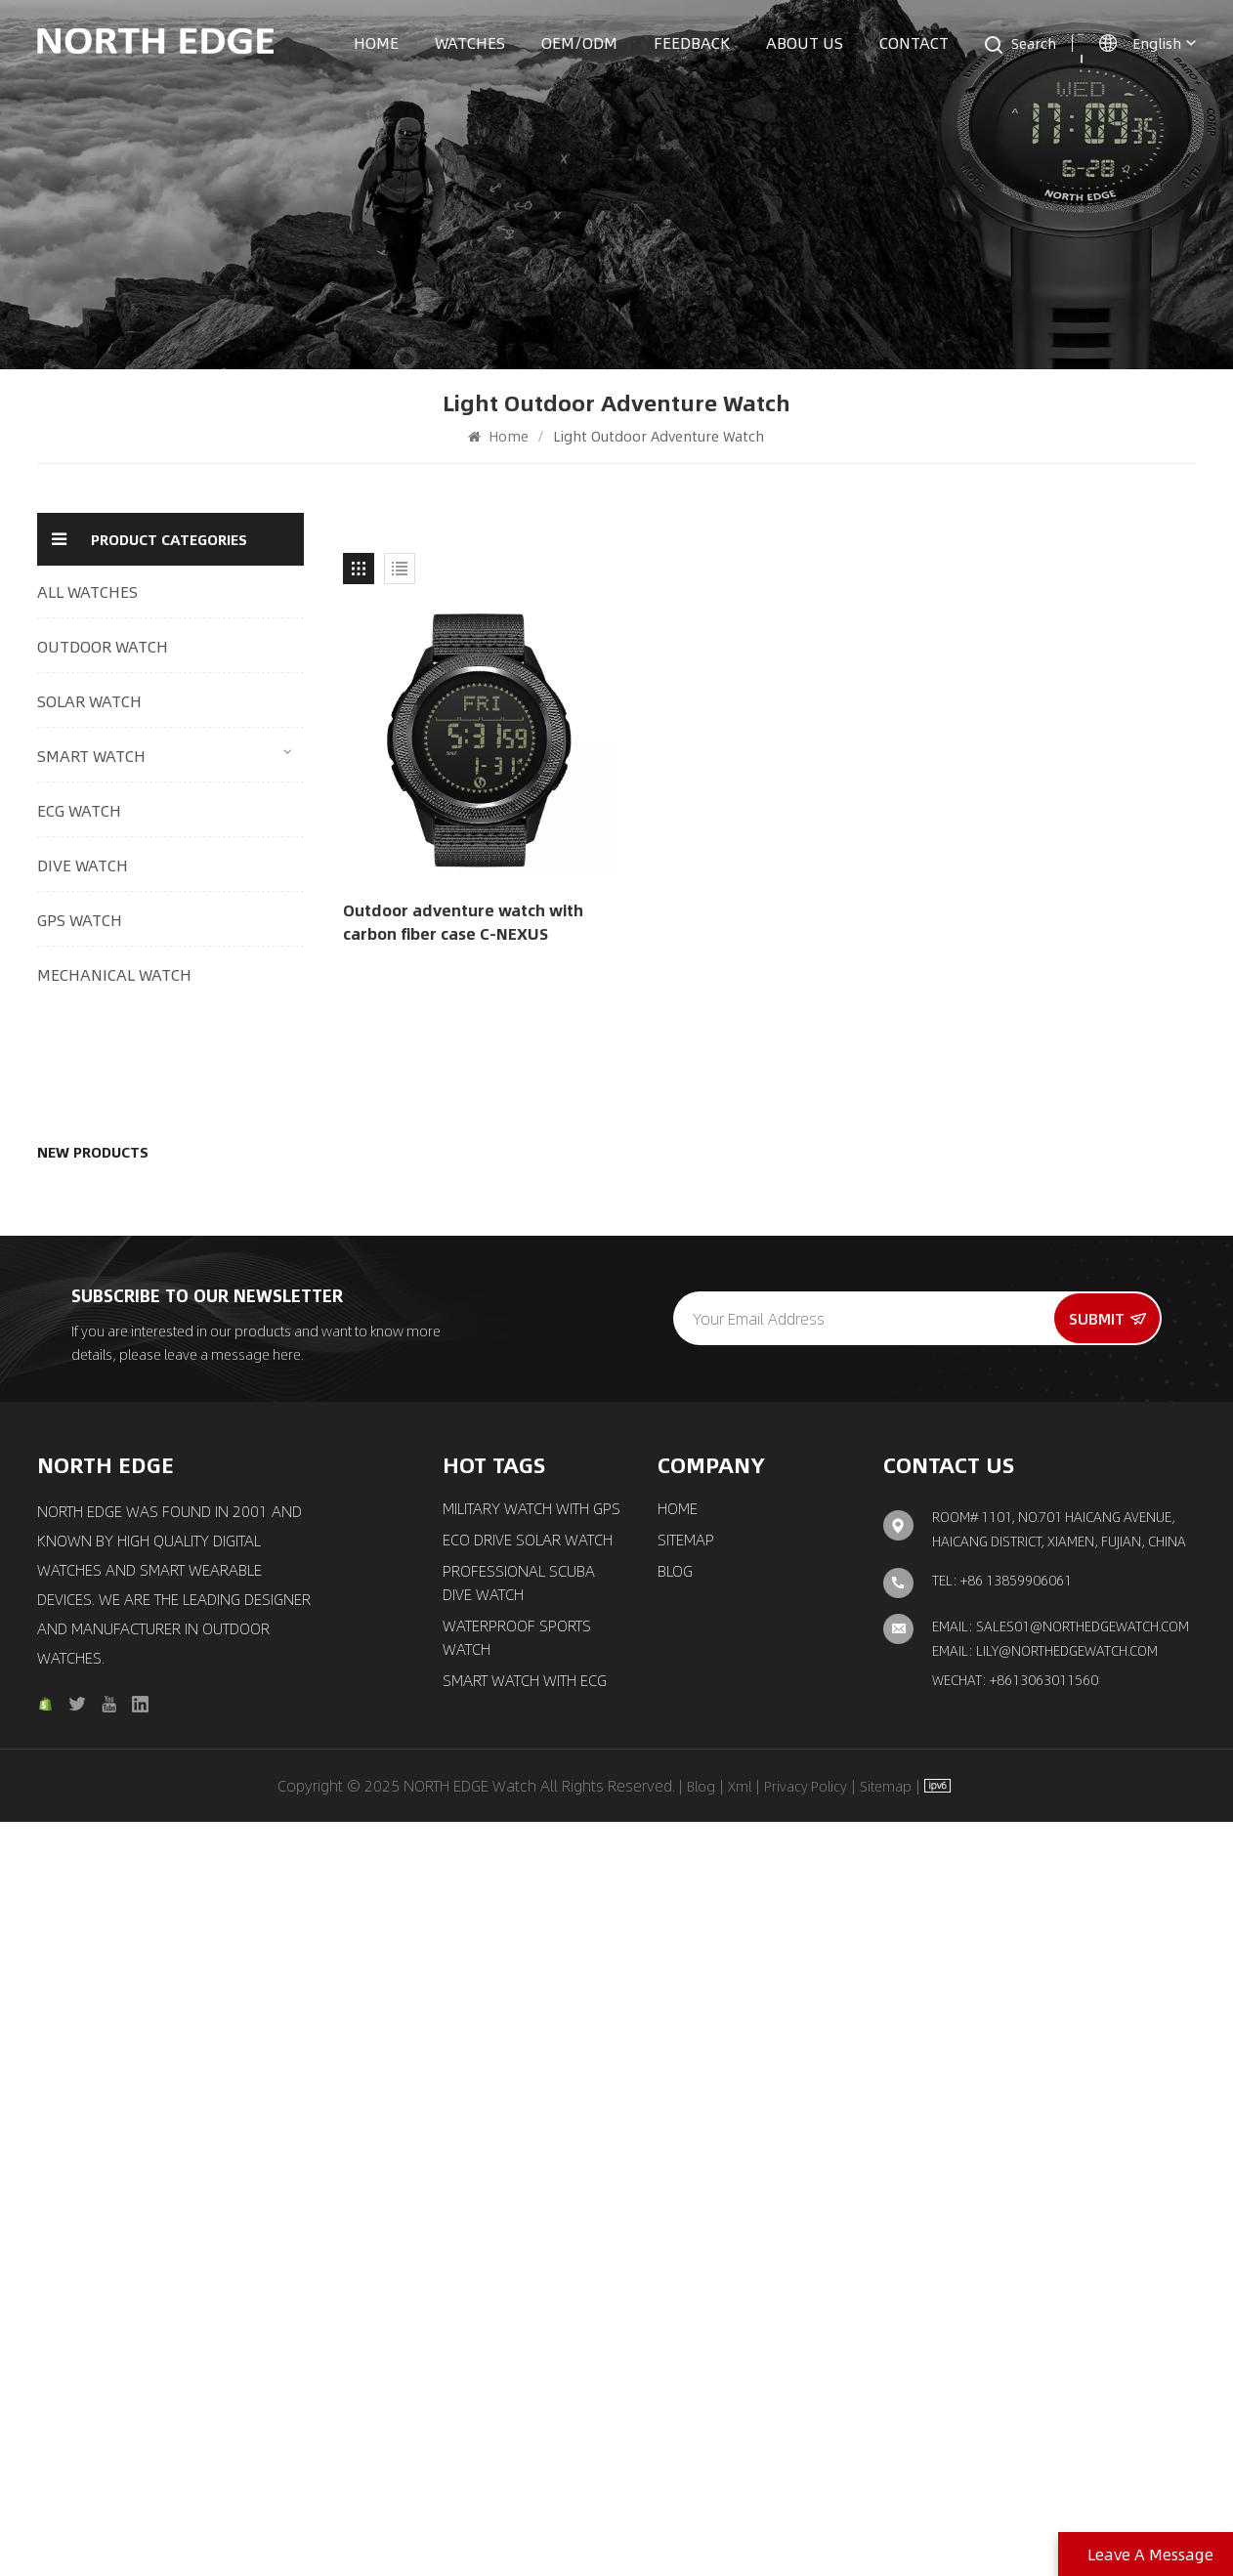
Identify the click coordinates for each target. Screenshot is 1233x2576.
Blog (675, 2325)
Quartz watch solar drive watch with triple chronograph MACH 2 (209, 1273)
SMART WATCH (91, 755)
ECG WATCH (79, 810)
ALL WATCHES (87, 591)
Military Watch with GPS (531, 2262)
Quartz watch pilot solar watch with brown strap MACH (208, 1499)
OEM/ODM (579, 42)
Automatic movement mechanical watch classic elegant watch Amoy (217, 1725)
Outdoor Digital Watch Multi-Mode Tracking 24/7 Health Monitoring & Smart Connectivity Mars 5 (218, 1107)
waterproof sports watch (517, 2391)
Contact (914, 42)
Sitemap (686, 2293)
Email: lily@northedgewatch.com (1045, 2403)
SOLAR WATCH (89, 701)
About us (804, 42)
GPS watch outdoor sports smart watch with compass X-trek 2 (214, 1386)
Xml (739, 2540)
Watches (470, 42)
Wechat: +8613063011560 (1015, 2432)
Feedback (692, 42)
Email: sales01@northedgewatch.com (1060, 2378)
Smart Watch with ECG (525, 2434)
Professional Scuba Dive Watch (519, 2336)
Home (376, 42)
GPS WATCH (79, 920)
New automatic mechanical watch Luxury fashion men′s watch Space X (215, 1837)
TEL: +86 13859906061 (1002, 2333)
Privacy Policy (805, 2540)
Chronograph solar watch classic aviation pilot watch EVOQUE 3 (217, 1611)
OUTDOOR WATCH (102, 646)
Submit (1107, 2072)
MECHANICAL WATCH (114, 974)
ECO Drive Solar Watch (528, 2293)
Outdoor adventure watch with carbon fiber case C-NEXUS (463, 922)
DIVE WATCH (82, 865)
